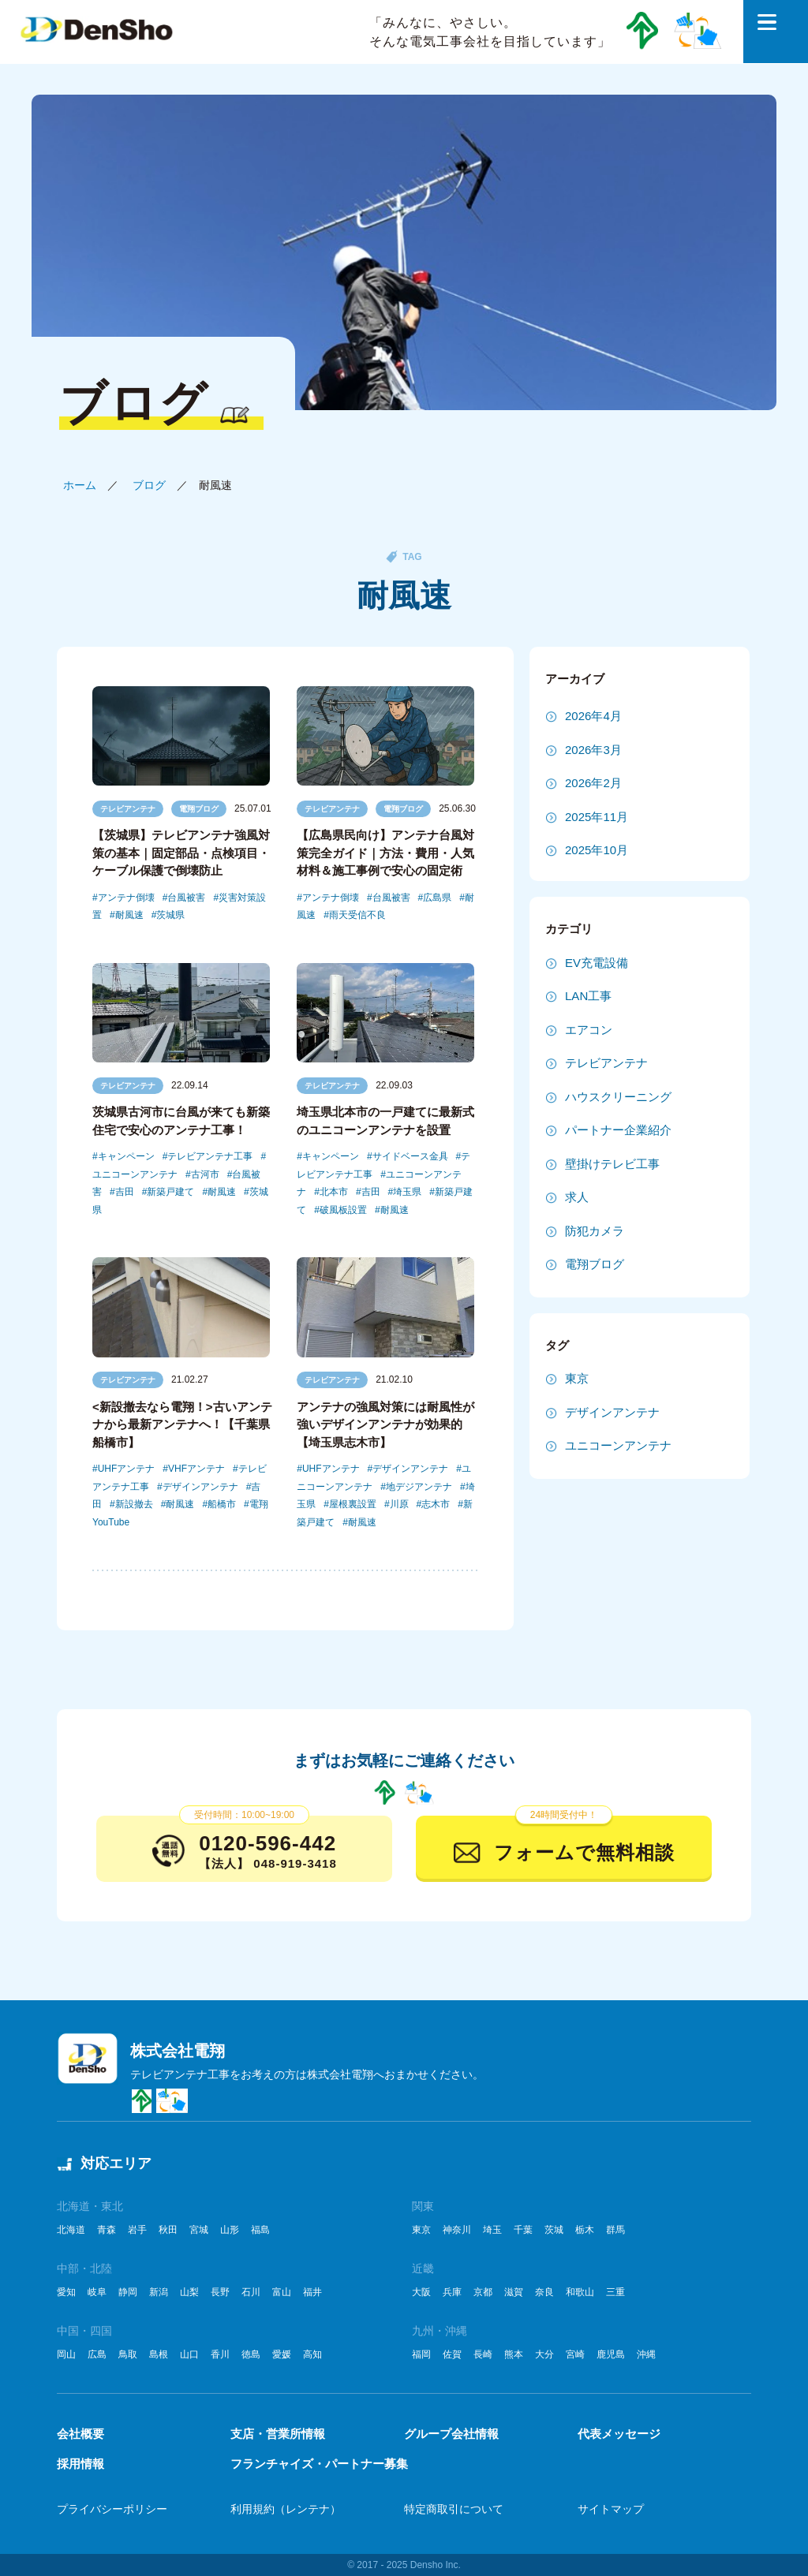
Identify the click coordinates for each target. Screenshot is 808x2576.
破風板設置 (343, 1209)
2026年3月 (593, 749)
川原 (399, 1504)
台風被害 (186, 897)
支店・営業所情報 (277, 2433)
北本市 (334, 1191)
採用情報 (80, 2463)
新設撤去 (134, 1504)
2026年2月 (593, 783)
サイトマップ (611, 2509)
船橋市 (222, 1504)
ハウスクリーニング (618, 1096)
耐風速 (129, 914)
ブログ (149, 485)
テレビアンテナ (127, 809)
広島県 (437, 897)
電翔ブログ (199, 809)
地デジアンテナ (419, 1486)
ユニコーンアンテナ (618, 1445)
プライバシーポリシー (112, 2509)
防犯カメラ (594, 1231)
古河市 (205, 1174)
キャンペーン (126, 1156)
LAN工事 (588, 995)
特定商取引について (453, 2509)
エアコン (588, 1029)
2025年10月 (596, 850)
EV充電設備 (596, 962)
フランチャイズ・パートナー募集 (319, 2463)
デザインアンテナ (200, 1486)
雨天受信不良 (357, 914)
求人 (577, 1197)
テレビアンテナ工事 (209, 1156)
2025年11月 (596, 816)
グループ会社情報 (451, 2433)
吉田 (124, 1191)
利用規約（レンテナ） (285, 2509)
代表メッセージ (619, 2433)
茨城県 (170, 914)
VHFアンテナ (196, 1468)
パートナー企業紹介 (618, 1130)
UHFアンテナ (126, 1468)
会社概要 (80, 2433)
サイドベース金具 (410, 1156)
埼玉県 (407, 1191)
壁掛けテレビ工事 (612, 1163)
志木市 (435, 1504)
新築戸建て (170, 1191)
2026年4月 (593, 715)
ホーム (79, 485)
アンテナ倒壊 (126, 897)
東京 (577, 1378)
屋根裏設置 (352, 1504)
